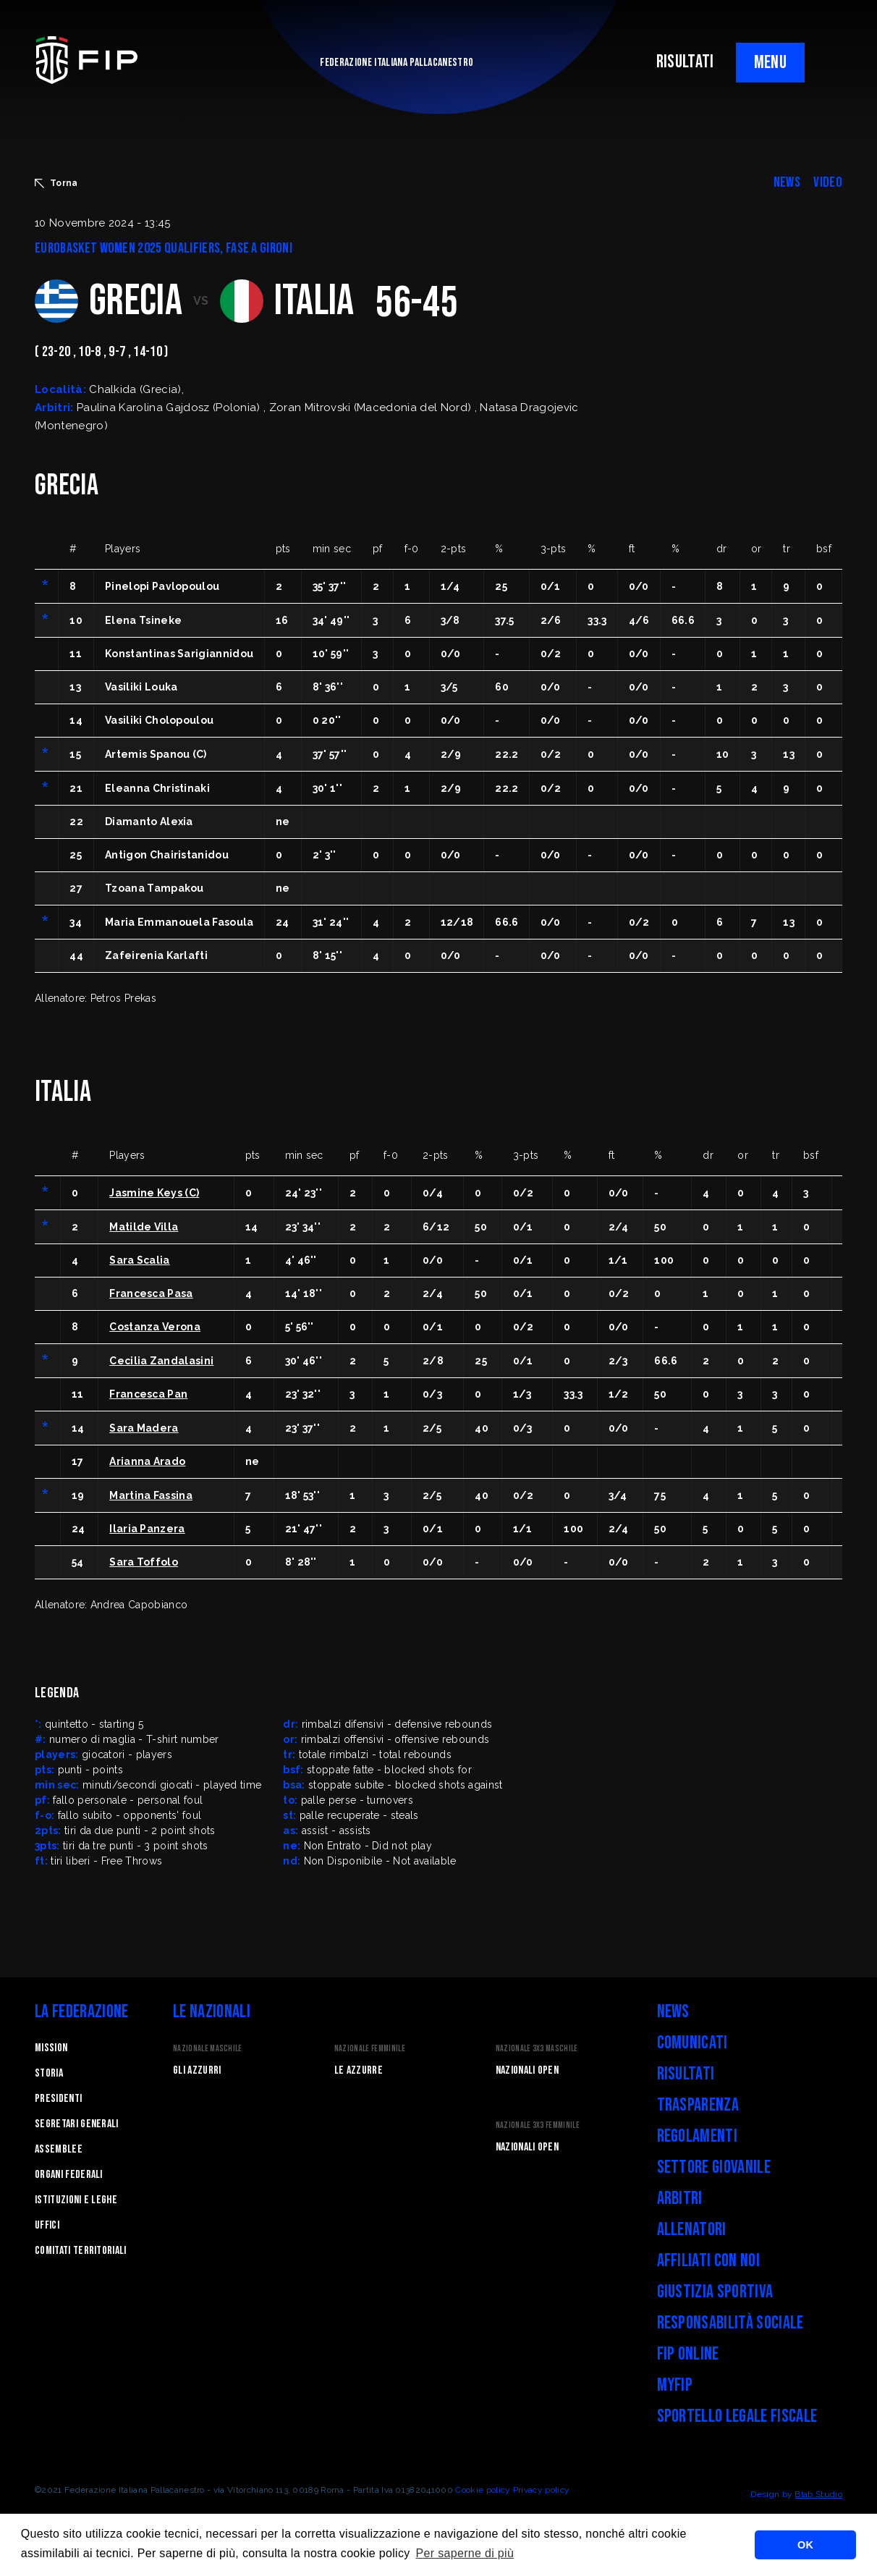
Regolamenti (697, 2136)
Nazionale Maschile (207, 2048)
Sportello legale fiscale (737, 2416)
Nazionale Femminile (369, 2048)
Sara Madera (144, 1428)
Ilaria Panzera (147, 1528)
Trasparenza (698, 2105)
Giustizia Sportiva (715, 2292)
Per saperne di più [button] (465, 2553)
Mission (51, 2048)
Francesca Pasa (150, 1293)
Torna (56, 183)
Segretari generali (77, 2124)
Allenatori (691, 2229)
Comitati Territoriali (81, 2251)
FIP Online (688, 2354)
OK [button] (805, 2545)
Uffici (47, 2225)
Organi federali (69, 2175)
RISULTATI (685, 62)
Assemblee (58, 2149)
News (673, 2012)
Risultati (686, 2074)
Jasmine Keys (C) (154, 1193)
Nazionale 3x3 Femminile (538, 2125)
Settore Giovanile (714, 2167)
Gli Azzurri (197, 2070)
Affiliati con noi (708, 2261)
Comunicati (692, 2043)
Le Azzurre (358, 2070)
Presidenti (58, 2099)
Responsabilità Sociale (730, 2323)
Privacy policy (541, 2490)
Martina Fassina (150, 1495)
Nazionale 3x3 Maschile (537, 2048)
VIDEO (827, 182)
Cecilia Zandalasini (161, 1361)
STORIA (49, 2073)
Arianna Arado (147, 1461)
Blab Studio (818, 2494)
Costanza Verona (154, 1327)
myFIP (675, 2385)
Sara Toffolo (143, 1562)
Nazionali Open (527, 2070)
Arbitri (680, 2198)
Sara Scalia (139, 1260)
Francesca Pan (148, 1394)
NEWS (787, 182)
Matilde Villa (143, 1227)
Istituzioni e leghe (76, 2200)
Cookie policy (482, 2490)
